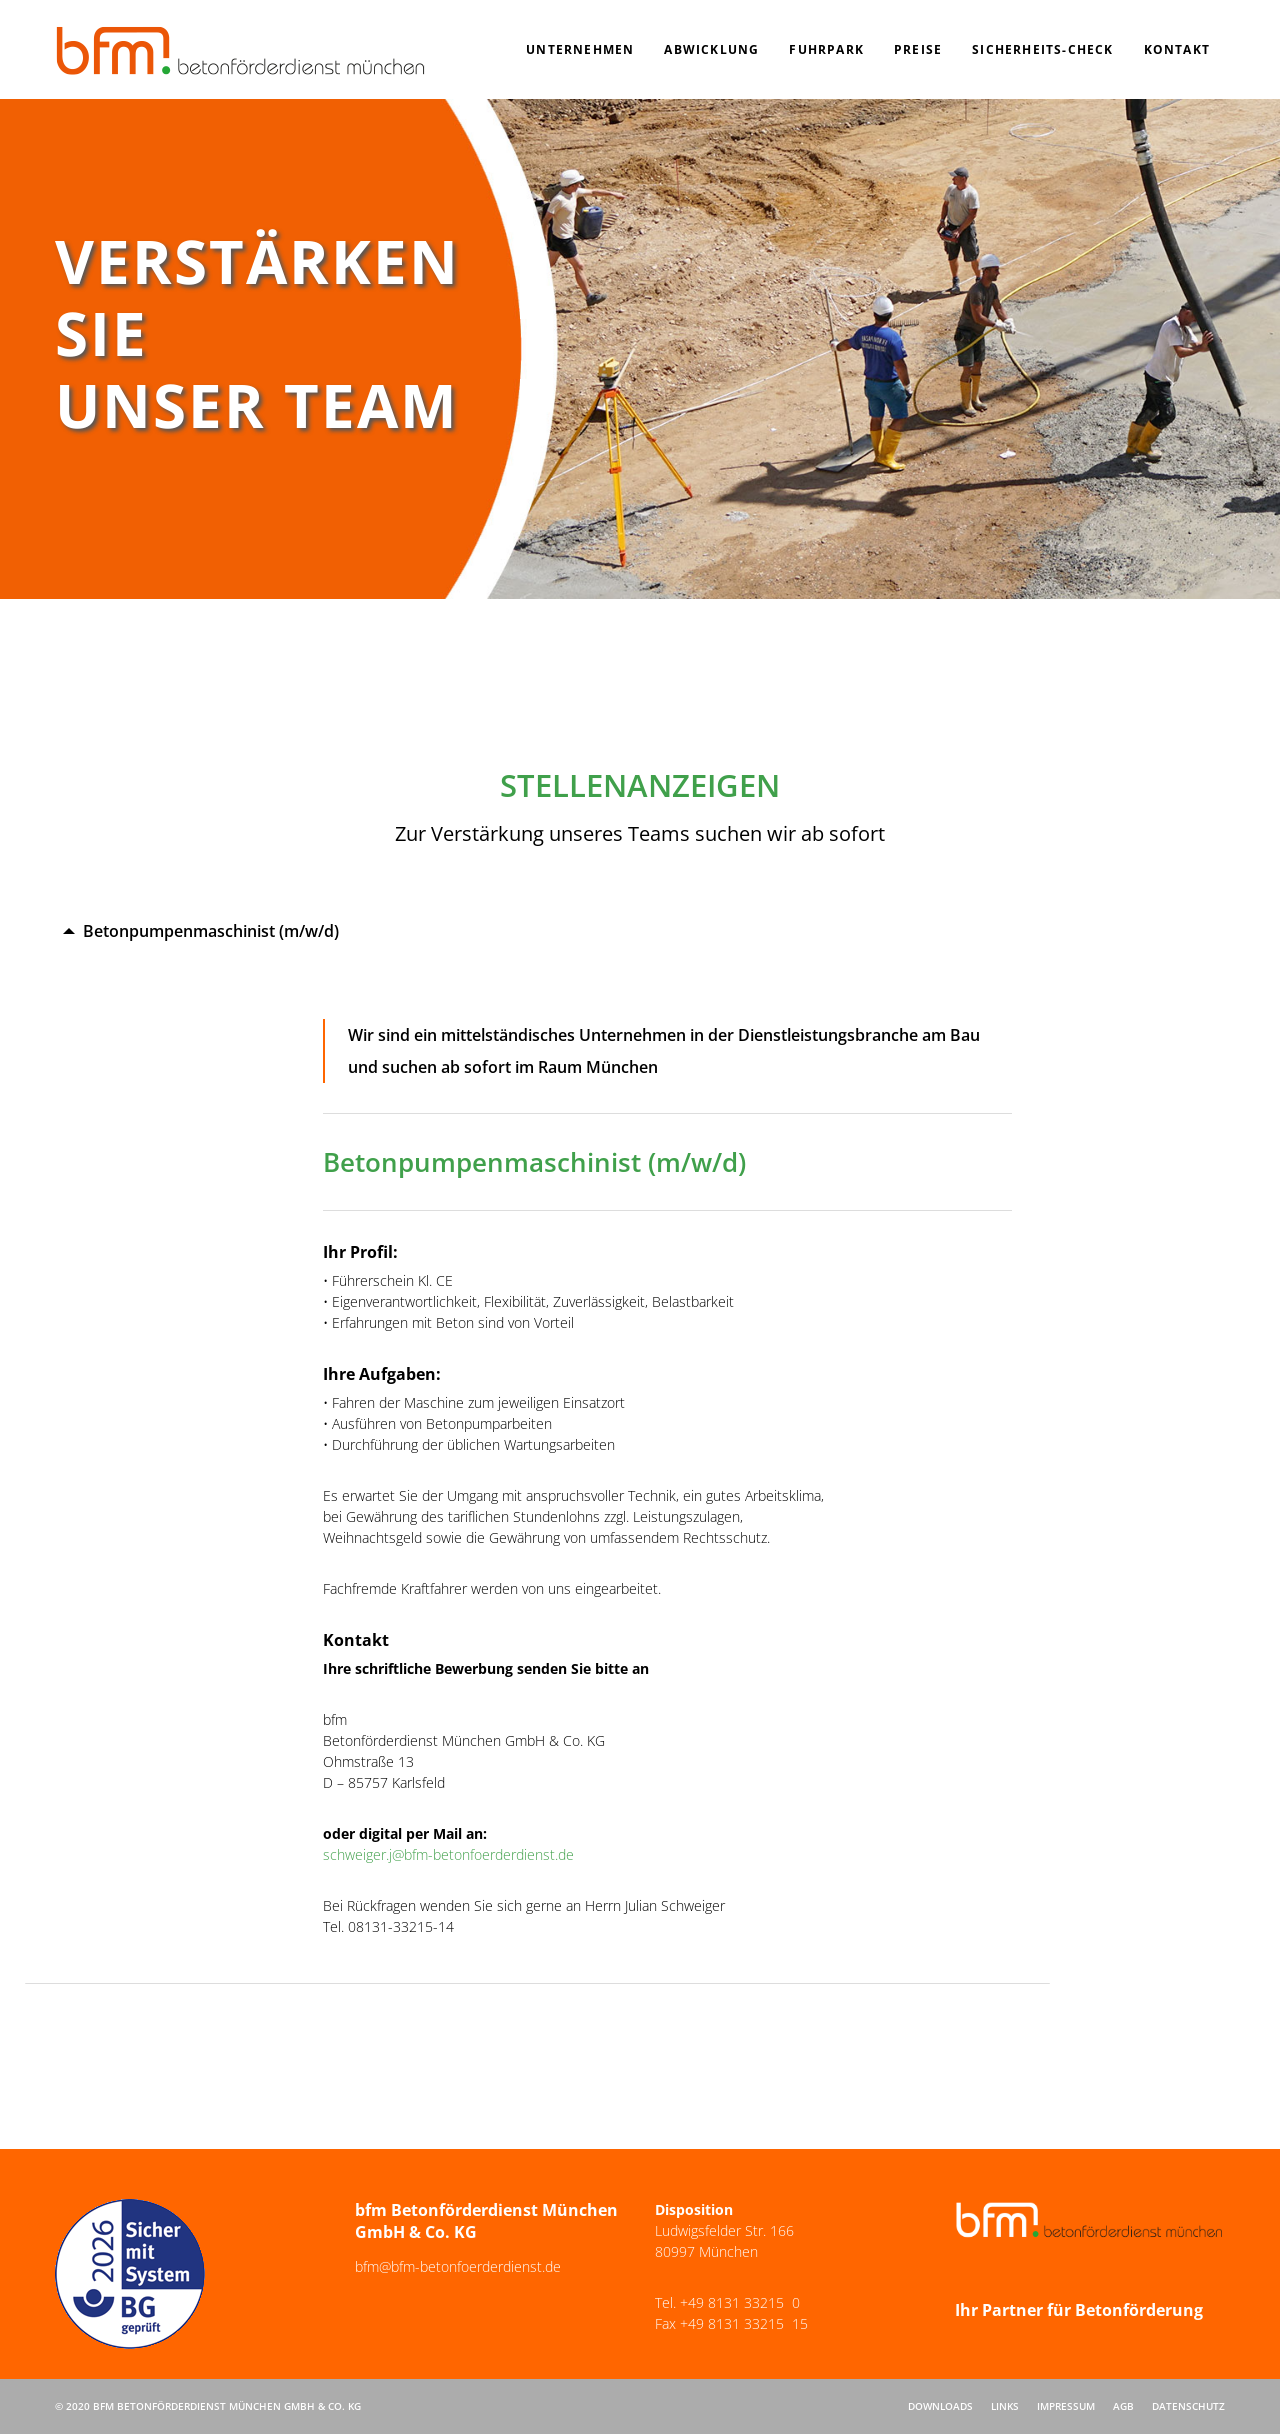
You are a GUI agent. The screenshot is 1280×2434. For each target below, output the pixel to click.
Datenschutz (1188, 2406)
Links (1005, 2406)
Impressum (1066, 2406)
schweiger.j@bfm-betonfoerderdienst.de (448, 1854)
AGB (1123, 2406)
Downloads (940, 2406)
